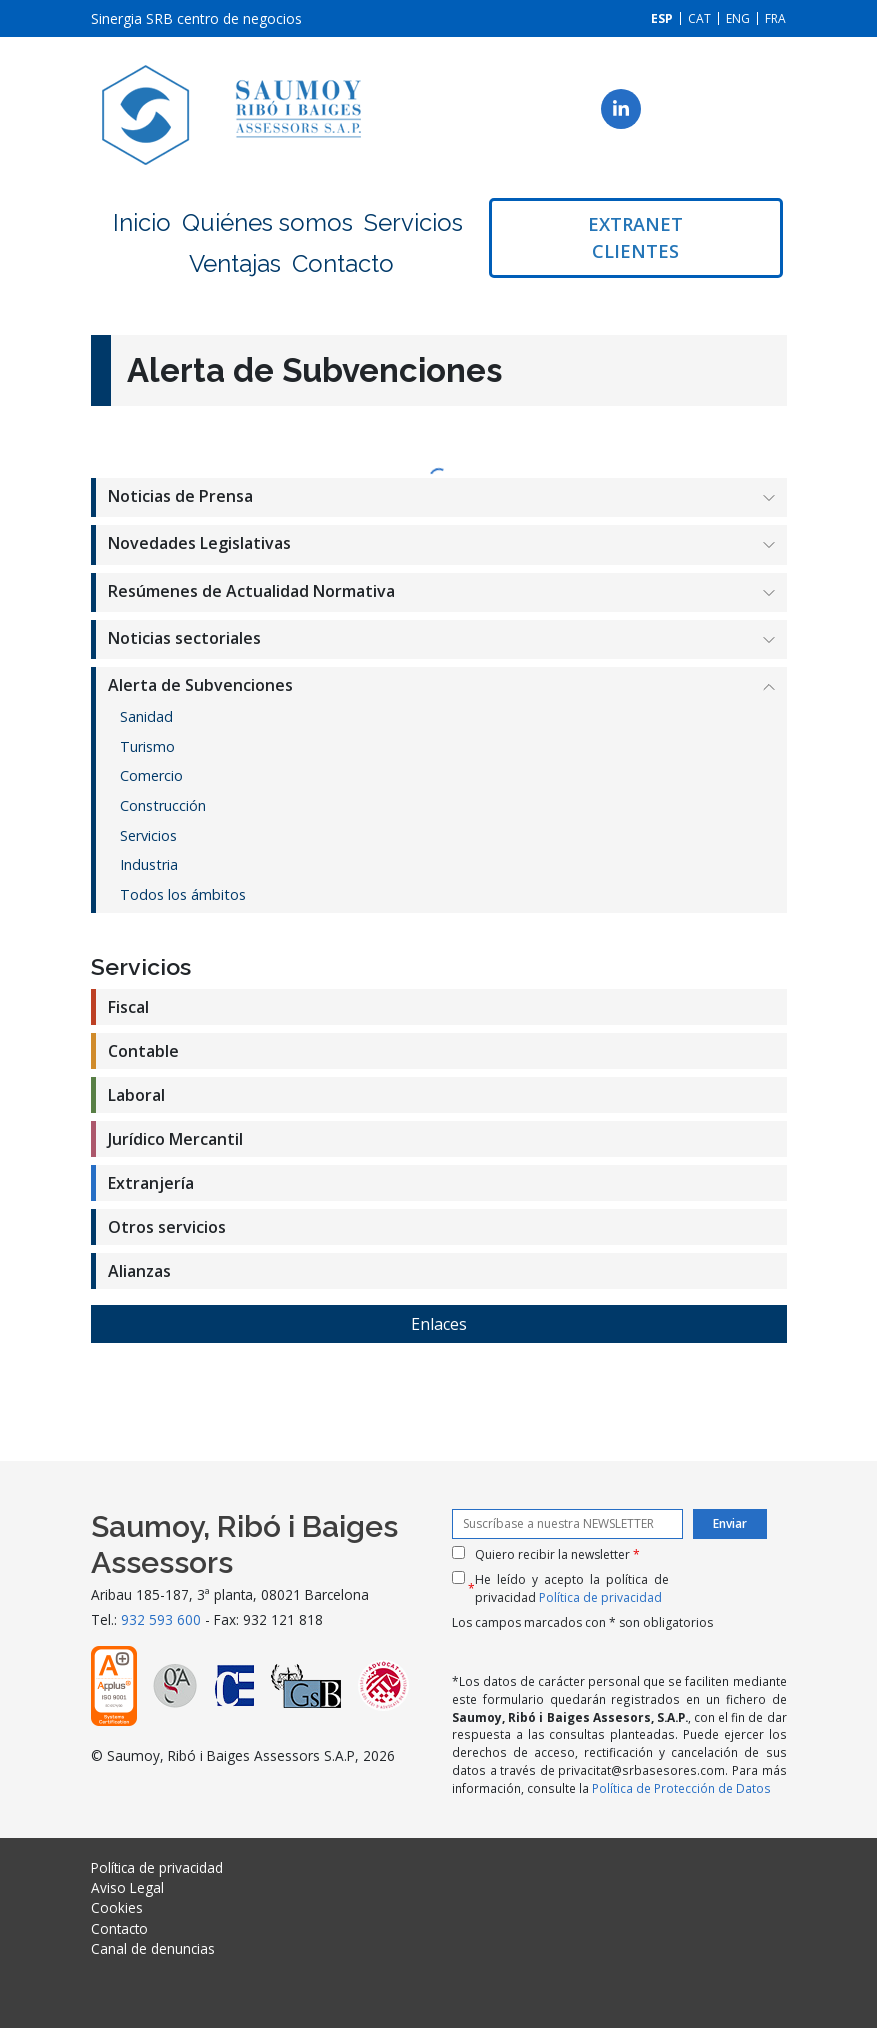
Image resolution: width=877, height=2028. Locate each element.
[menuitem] (662, 18)
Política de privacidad (600, 1597)
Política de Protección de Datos (681, 1788)
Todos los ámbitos (183, 894)
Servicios (413, 222)
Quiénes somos (267, 222)
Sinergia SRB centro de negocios (196, 18)
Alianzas (139, 1271)
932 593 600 (161, 1619)
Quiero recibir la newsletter (557, 1554)
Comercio (151, 775)
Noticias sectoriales (184, 638)
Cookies (117, 1907)
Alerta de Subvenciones (200, 685)
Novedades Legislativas (199, 543)
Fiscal (128, 1007)
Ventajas (235, 263)
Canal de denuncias (153, 1948)
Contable (143, 1051)
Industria (149, 864)
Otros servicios (167, 1227)
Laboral (136, 1095)
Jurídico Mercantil (175, 1139)
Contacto (343, 263)
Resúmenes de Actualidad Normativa (251, 591)
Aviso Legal (127, 1887)
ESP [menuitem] (662, 18)
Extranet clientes (635, 237)
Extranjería (151, 1183)
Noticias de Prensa (180, 496)
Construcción (163, 805)
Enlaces (439, 1324)
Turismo (147, 746)
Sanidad (146, 716)
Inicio (142, 222)
